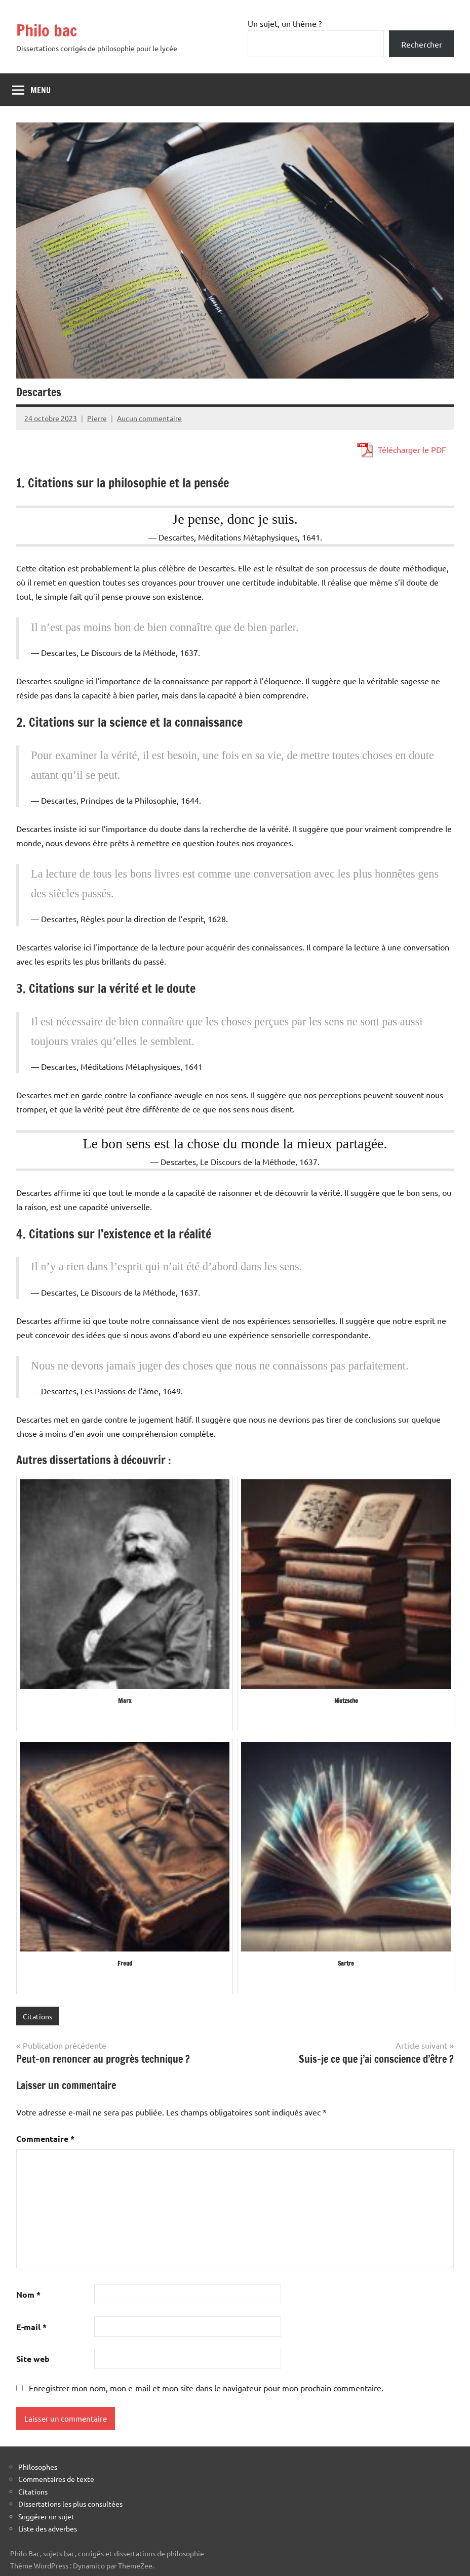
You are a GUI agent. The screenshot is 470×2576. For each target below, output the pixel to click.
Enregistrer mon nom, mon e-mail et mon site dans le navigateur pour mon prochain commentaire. (206, 2388)
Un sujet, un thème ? (285, 23)
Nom (28, 2294)
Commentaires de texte (56, 2478)
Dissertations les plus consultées (70, 2503)
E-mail (31, 2326)
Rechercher (421, 44)
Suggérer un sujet (46, 2516)
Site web (33, 2358)
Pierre (97, 418)
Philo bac (46, 30)
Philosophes (37, 2466)
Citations (37, 2016)
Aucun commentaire (149, 418)
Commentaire (45, 2138)
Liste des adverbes (47, 2528)
